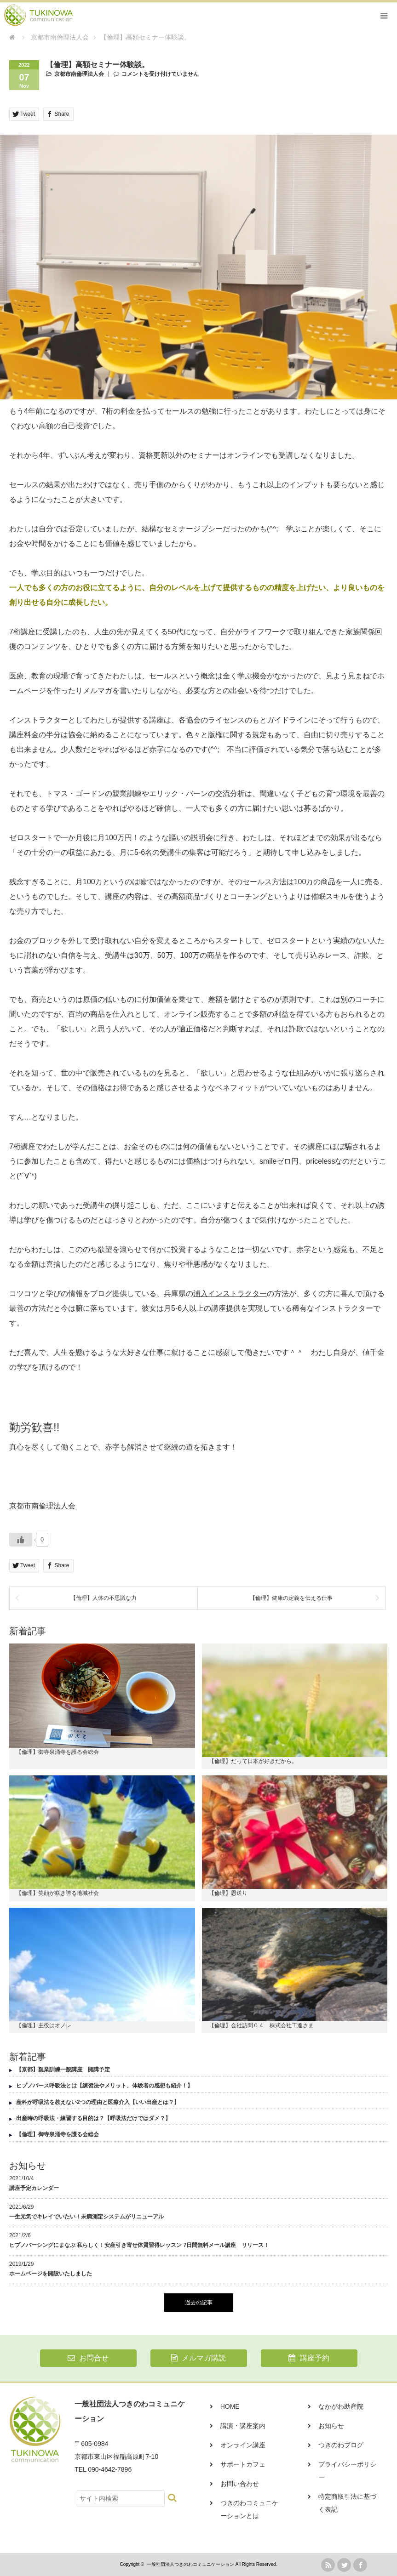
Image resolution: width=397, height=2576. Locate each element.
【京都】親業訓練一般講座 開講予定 (63, 2069)
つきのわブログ (340, 2445)
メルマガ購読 (198, 2358)
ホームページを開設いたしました (50, 2273)
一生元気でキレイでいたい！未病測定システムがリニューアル (86, 2216)
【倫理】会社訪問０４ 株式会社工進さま (261, 2025)
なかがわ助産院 (340, 2406)
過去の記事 (199, 2302)
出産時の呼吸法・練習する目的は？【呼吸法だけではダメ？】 (93, 2118)
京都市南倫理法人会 (79, 74)
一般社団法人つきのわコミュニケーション (190, 2564)
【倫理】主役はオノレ (43, 2025)
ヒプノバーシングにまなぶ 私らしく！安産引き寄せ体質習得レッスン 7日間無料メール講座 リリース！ (139, 2245)
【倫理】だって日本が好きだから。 (253, 1761)
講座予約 (308, 2358)
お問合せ (88, 2358)
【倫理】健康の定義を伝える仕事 (291, 1598)
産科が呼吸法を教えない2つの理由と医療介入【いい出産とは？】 (97, 2102)
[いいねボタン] (20, 1540)
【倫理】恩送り (228, 1893)
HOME (230, 2406)
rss (328, 2565)
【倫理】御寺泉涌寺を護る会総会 (57, 1752)
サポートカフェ (242, 2464)
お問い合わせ (239, 2483)
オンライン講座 (242, 2445)
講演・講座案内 (242, 2425)
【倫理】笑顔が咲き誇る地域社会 (57, 1893)
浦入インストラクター (230, 1293)
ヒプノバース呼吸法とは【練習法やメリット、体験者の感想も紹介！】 (104, 2085)
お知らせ (331, 2425)
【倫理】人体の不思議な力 (103, 1598)
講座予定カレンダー (34, 2188)
